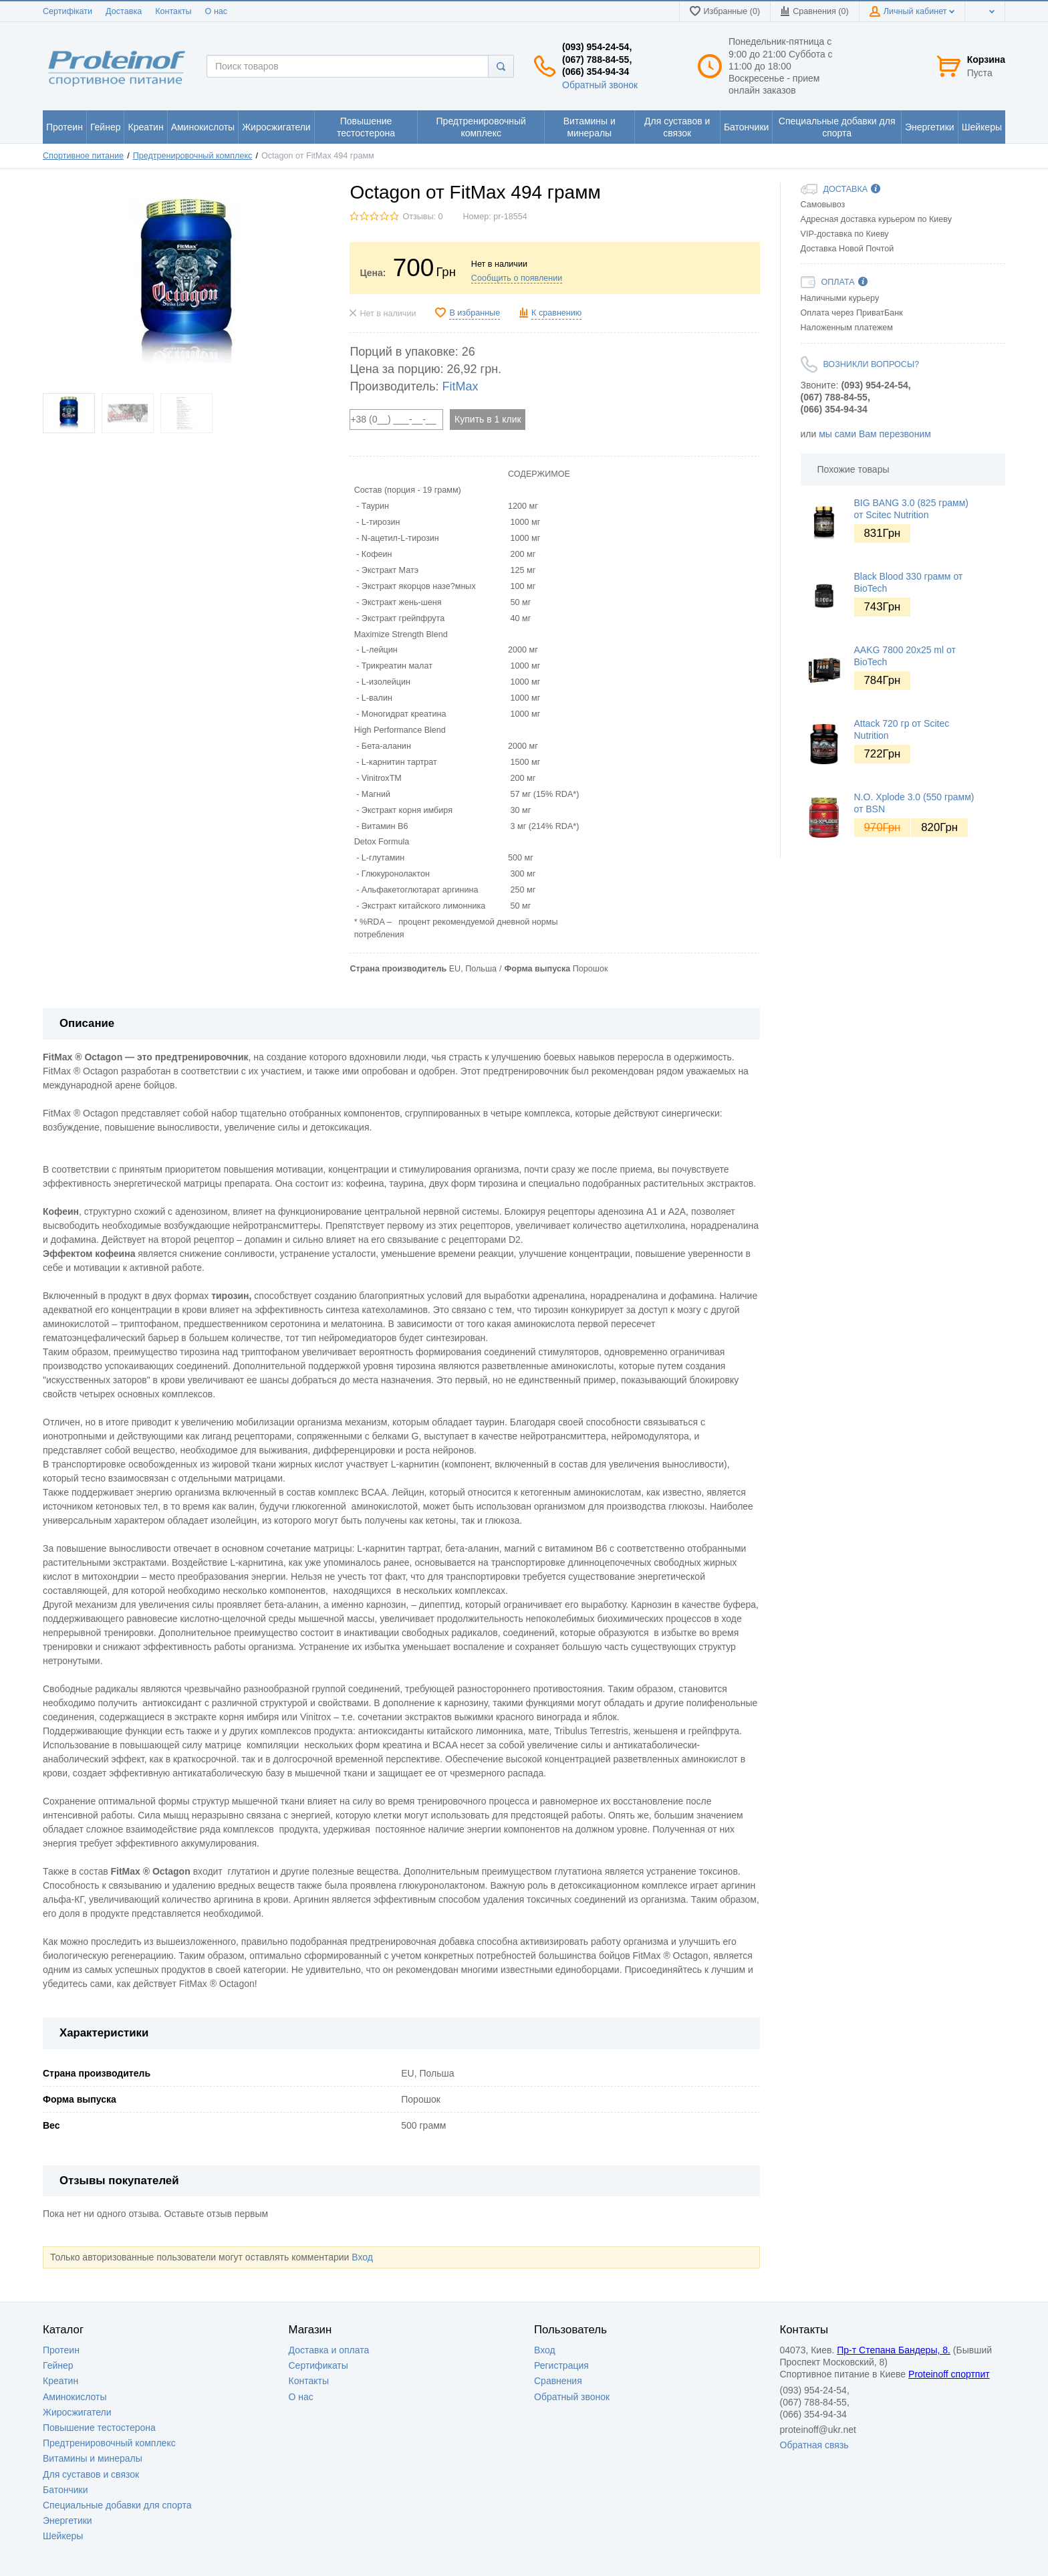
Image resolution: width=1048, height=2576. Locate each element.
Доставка (124, 11)
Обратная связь (814, 2445)
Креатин (60, 2380)
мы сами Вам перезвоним (875, 434)
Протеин (61, 2350)
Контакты (173, 11)
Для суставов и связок (91, 2474)
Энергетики (67, 2520)
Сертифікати (67, 11)
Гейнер (58, 2365)
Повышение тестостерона (99, 2427)
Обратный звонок (600, 85)
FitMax (460, 386)
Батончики (65, 2489)
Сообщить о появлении (516, 278)
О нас (216, 11)
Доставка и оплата (329, 2350)
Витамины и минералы (92, 2458)
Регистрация (561, 2365)
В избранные (474, 313)
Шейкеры (63, 2536)
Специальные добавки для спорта (117, 2505)
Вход (362, 2257)
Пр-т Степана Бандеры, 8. (893, 2350)
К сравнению (556, 313)
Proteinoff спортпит (949, 2374)
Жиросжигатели (77, 2412)
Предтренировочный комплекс (193, 155)
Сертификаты (318, 2365)
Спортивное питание (83, 155)
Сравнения (558, 2380)
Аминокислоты (75, 2396)
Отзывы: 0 (422, 216)
